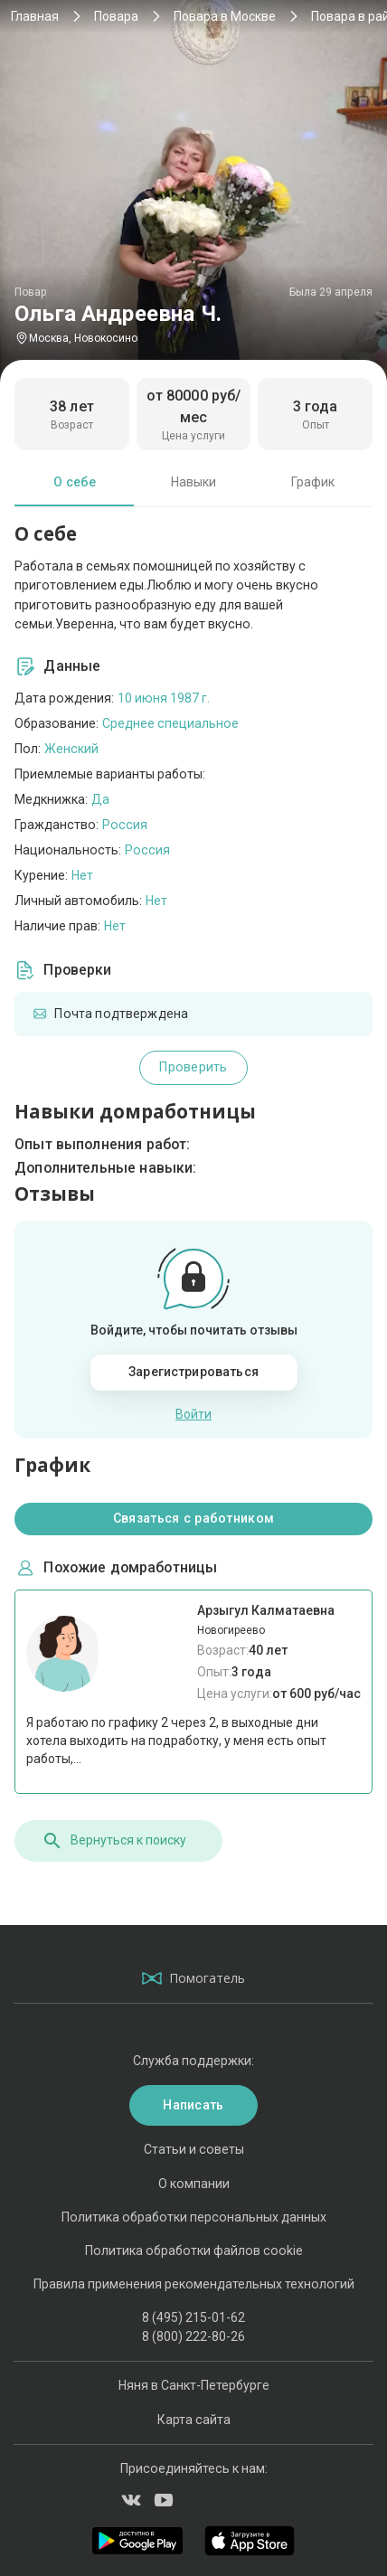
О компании (194, 2183)
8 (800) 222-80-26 (193, 2336)
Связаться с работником (193, 1518)
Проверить (193, 1067)
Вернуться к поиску (114, 1841)
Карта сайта (194, 2419)
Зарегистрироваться (193, 1371)
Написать (193, 2105)
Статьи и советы (194, 2149)
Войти (193, 1414)
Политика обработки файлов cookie (194, 2250)
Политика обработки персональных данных (193, 2217)
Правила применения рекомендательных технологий (193, 2284)
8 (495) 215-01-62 (193, 2317)
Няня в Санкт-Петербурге (193, 2385)
